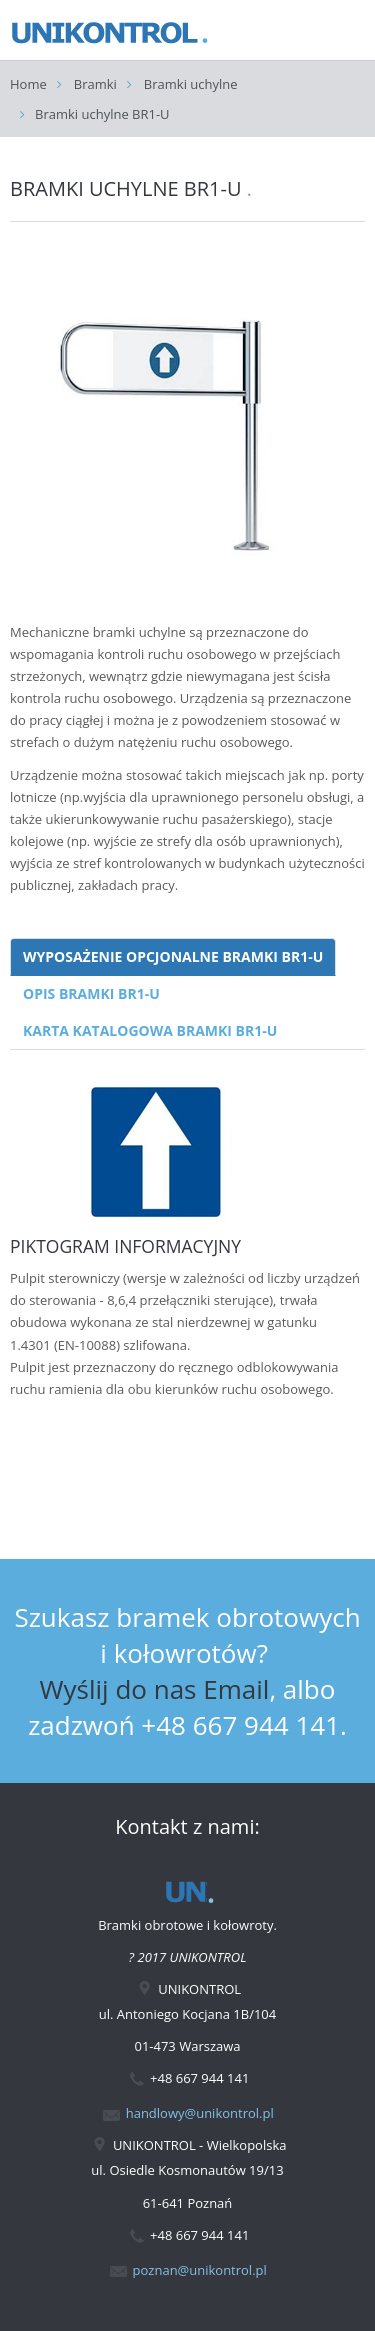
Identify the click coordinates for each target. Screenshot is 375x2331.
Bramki (95, 84)
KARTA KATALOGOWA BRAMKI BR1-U (150, 1030)
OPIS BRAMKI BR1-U (91, 993)
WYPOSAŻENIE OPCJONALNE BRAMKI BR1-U (173, 956)
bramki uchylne (139, 632)
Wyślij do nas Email (155, 1689)
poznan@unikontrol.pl (200, 2270)
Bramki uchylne (191, 84)
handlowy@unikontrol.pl (200, 2113)
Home (28, 84)
